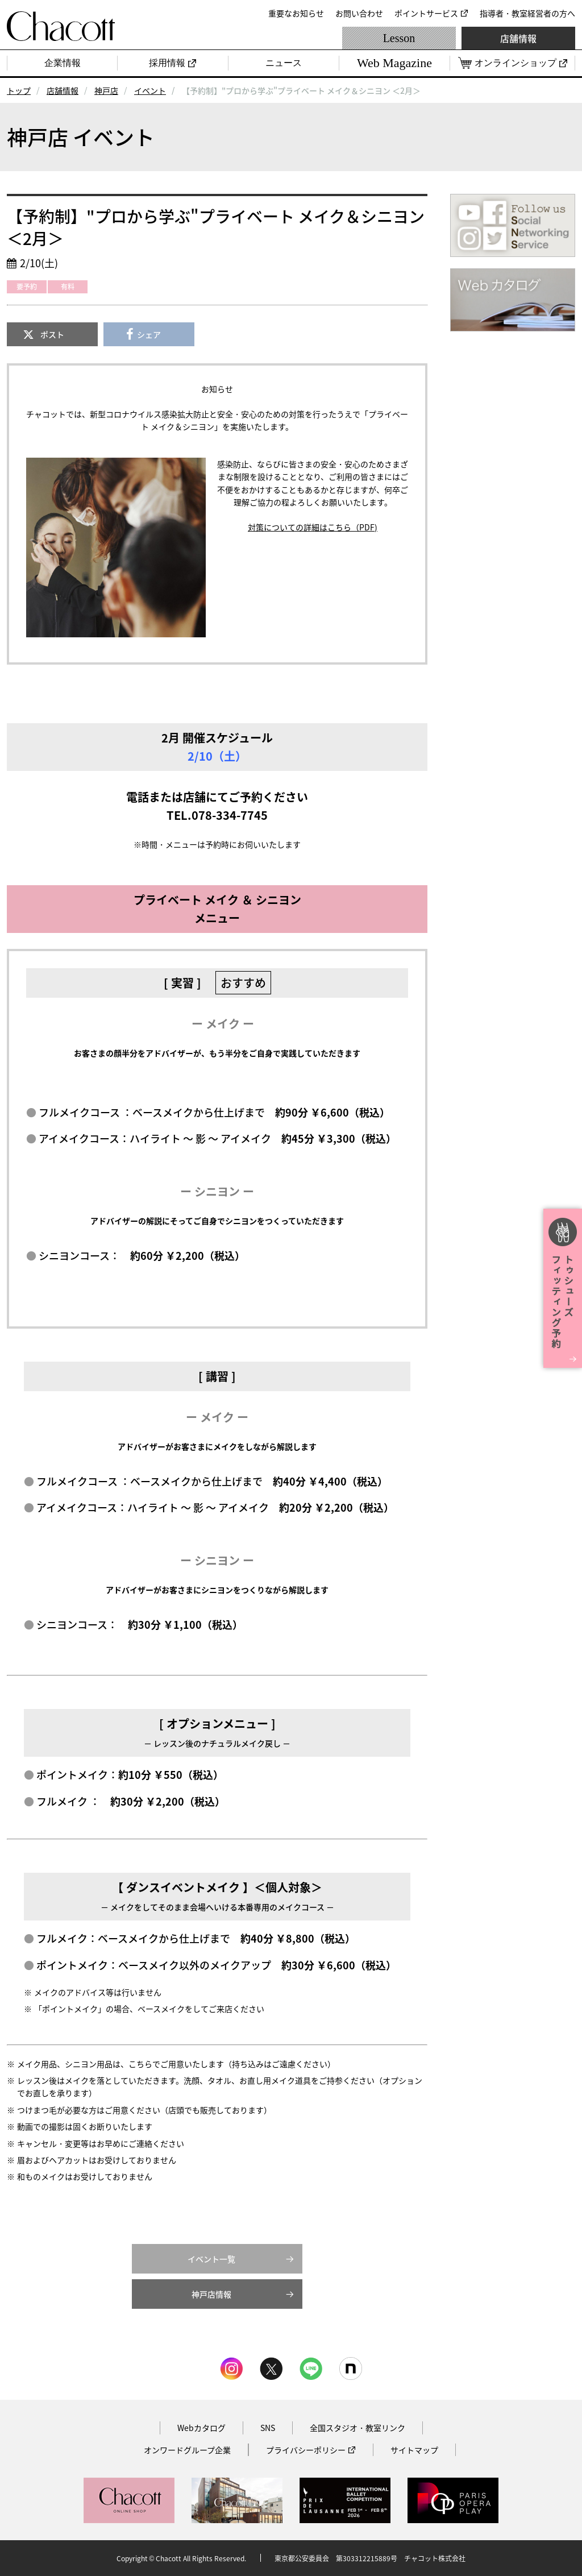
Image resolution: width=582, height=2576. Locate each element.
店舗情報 (518, 38)
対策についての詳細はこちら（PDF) (312, 527)
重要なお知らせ (296, 13)
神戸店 (106, 90)
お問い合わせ (359, 13)
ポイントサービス (426, 13)
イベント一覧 (211, 2258)
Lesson (399, 38)
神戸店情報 (211, 2294)
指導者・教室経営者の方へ (527, 13)
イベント (150, 90)
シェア (149, 334)
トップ (19, 90)
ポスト (52, 334)
